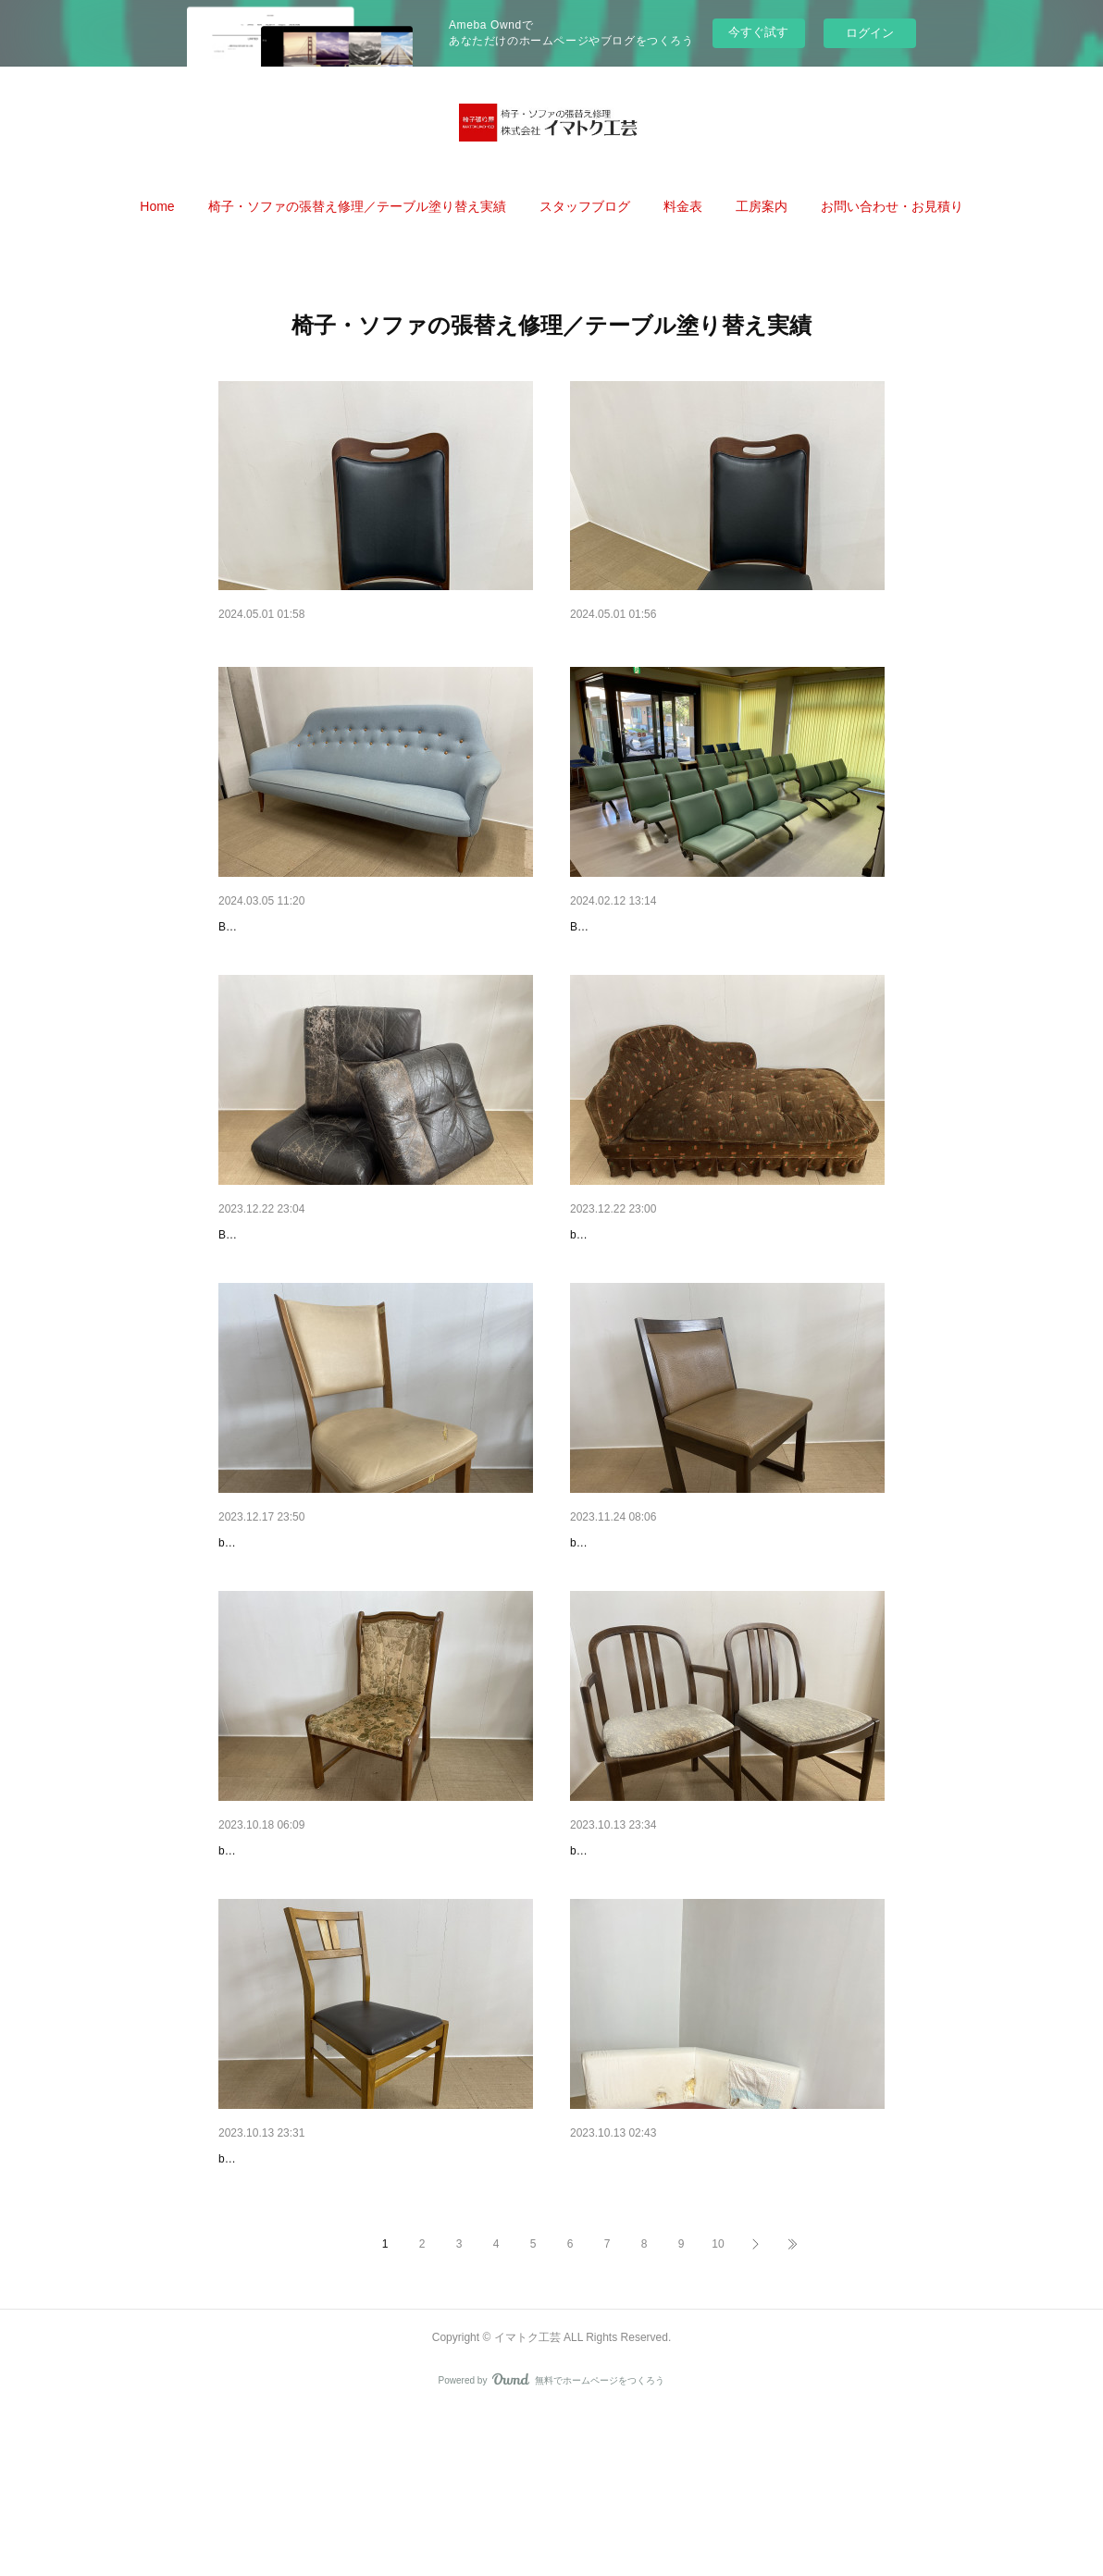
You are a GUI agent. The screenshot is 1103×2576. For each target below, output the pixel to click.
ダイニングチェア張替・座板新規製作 (328, 2293)
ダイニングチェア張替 (635, 1958)
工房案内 (761, 206)
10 (718, 2406)
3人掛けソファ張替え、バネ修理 (312, 950)
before (585, 1314)
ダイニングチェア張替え (289, 1958)
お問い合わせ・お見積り (892, 206)
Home (157, 206)
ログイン (870, 33)
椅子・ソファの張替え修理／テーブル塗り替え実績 (357, 206)
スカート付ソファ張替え (641, 1286)
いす (231, 641)
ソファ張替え (609, 2293)
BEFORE (241, 978)
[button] (157, 206)
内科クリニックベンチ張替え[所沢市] (677, 950)
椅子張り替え (609, 641)
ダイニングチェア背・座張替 (302, 1622)
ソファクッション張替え (289, 1286)
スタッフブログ (584, 206)
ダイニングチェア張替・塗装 (654, 1622)
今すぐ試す (758, 32)
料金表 (682, 206)
